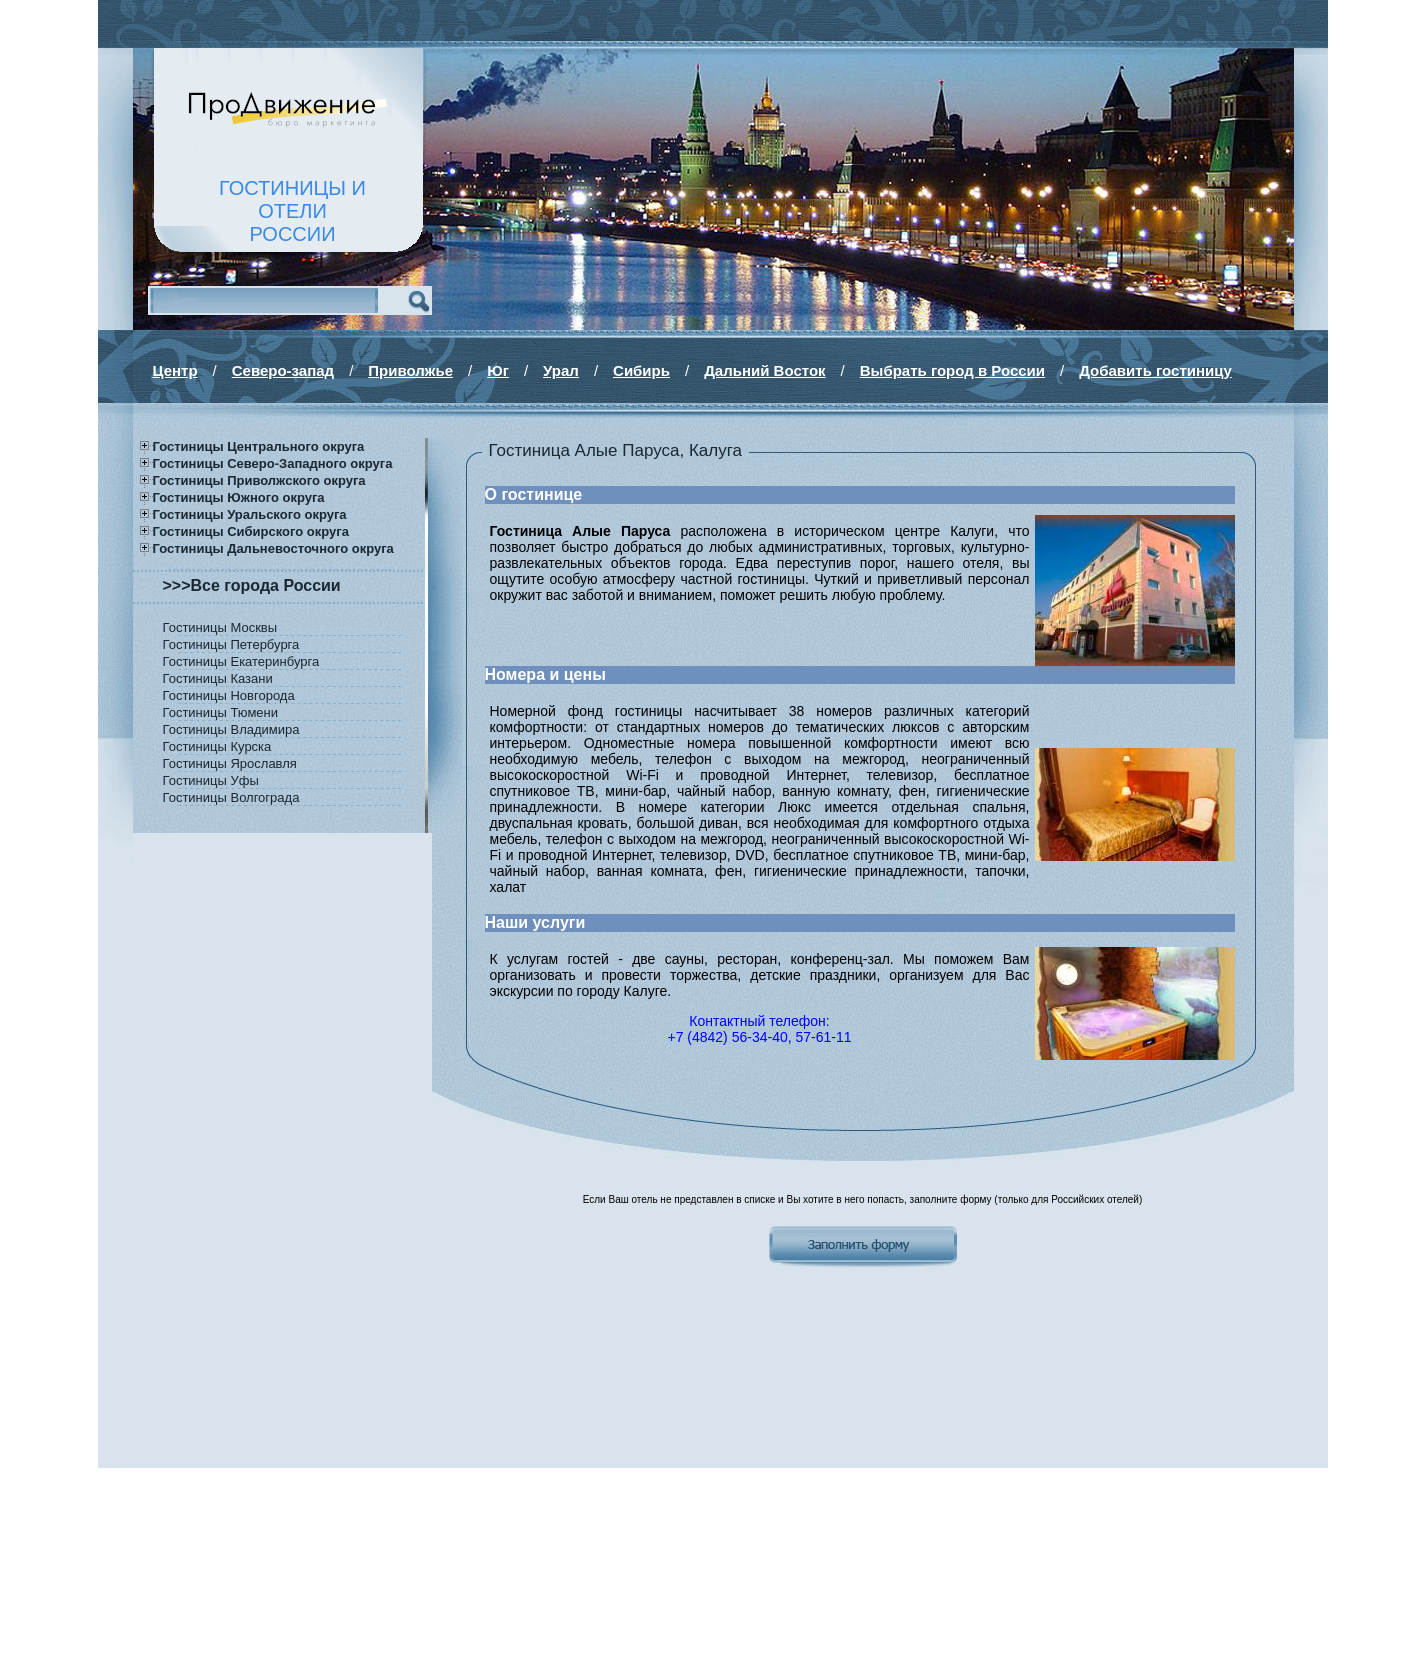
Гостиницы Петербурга (231, 644)
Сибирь (641, 370)
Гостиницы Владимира (231, 729)
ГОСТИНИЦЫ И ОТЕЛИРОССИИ (292, 211)
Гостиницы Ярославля (230, 763)
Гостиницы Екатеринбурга (241, 661)
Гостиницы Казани (218, 678)
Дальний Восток (764, 370)
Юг (498, 370)
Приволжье (410, 370)
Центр (175, 370)
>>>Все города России (252, 585)
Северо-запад (283, 370)
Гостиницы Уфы (211, 780)
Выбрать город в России (952, 370)
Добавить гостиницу (1155, 370)
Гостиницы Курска (217, 746)
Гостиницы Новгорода (229, 695)
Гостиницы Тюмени (221, 712)
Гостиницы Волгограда (231, 797)
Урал (561, 370)
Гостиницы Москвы (220, 627)
